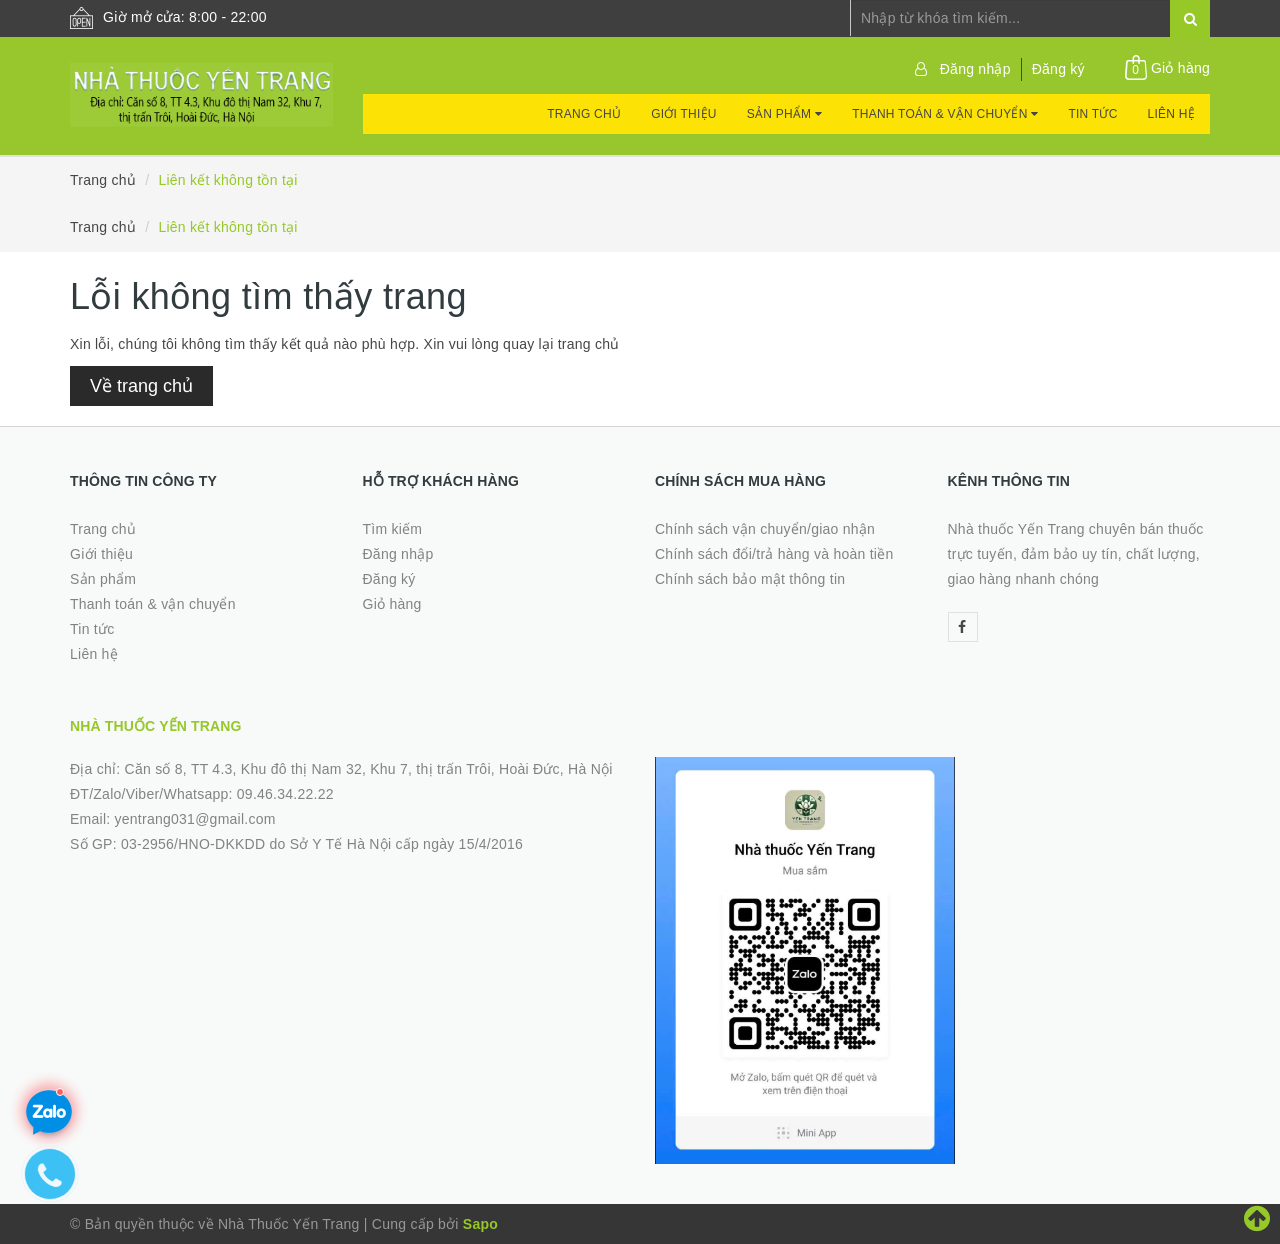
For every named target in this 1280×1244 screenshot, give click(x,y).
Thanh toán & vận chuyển (945, 114)
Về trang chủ (141, 386)
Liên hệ (1171, 114)
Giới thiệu (684, 114)
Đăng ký (1058, 69)
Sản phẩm (784, 114)
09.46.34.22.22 (285, 794)
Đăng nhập (975, 69)
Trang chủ (584, 114)
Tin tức (1092, 114)
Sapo (480, 1224)
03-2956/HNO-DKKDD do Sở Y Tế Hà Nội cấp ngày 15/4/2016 (322, 844)
